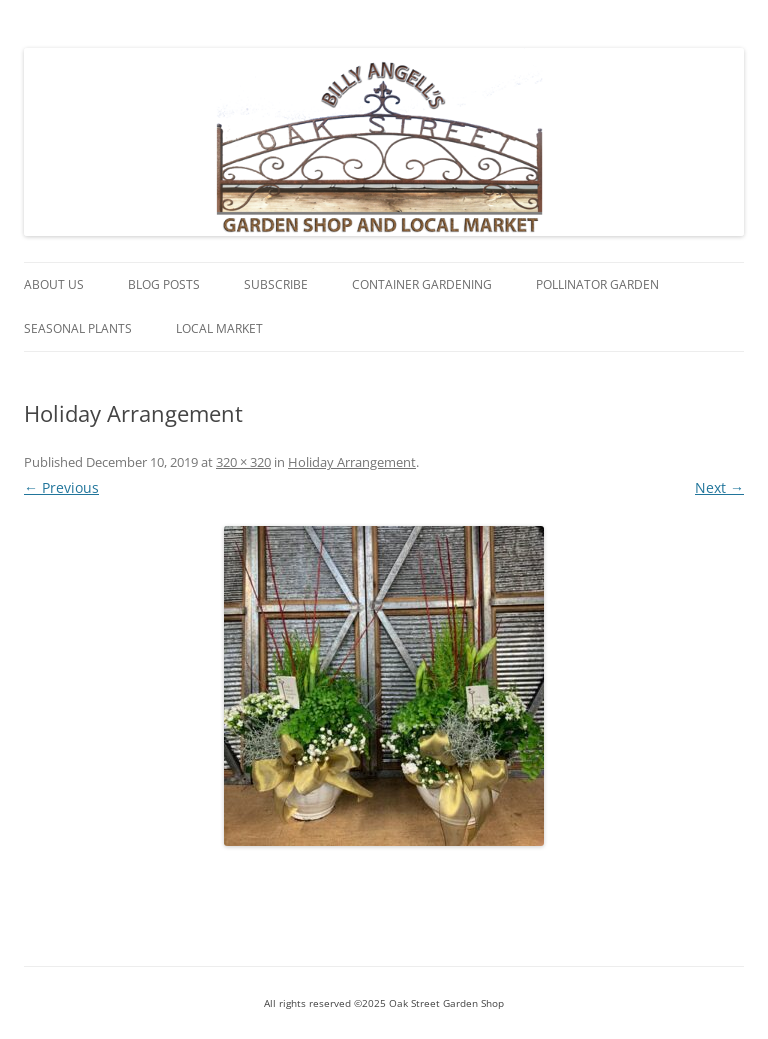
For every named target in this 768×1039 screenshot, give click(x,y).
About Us (54, 284)
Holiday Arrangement (352, 462)
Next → (719, 487)
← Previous (61, 487)
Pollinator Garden (597, 284)
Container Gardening (422, 284)
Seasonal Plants (78, 328)
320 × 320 (243, 462)
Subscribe (276, 284)
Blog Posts (164, 284)
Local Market (219, 328)
